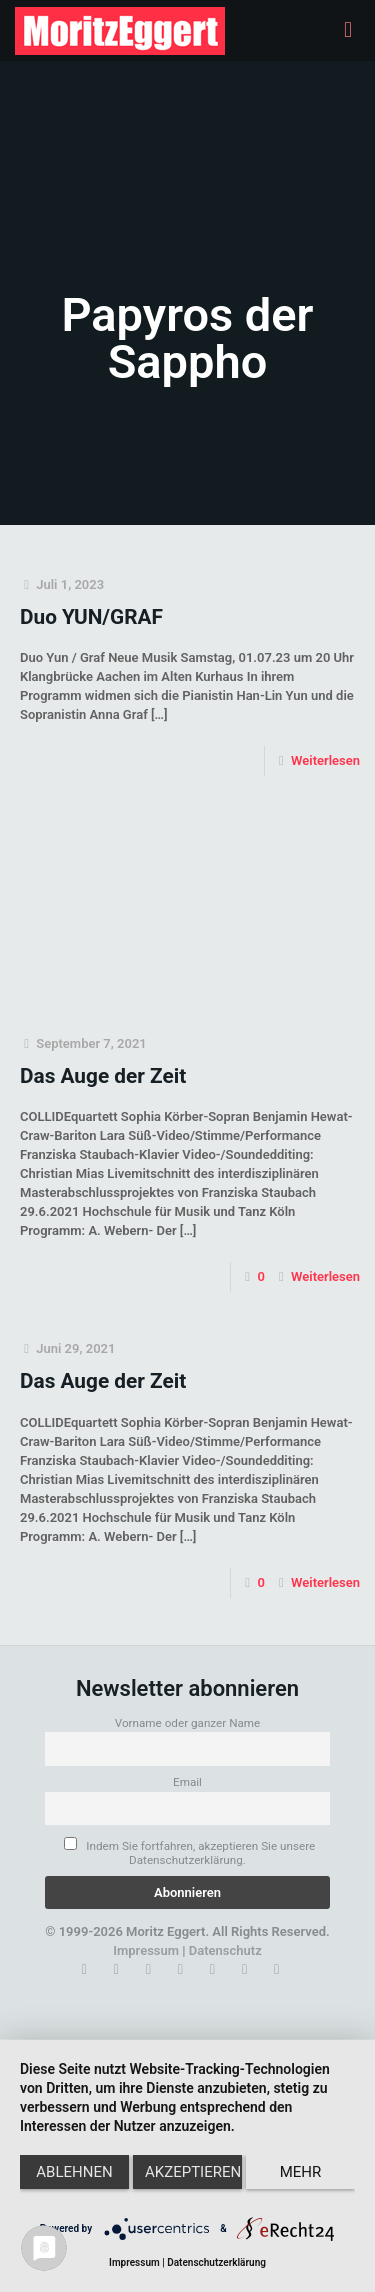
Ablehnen (74, 2172)
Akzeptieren (193, 2172)
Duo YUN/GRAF (91, 617)
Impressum (146, 1950)
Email (187, 1782)
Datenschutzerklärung (216, 2262)
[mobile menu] (348, 30)
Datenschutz (225, 1950)
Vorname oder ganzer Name (188, 1723)
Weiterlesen (325, 760)
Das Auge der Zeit (103, 1076)
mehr (301, 2172)
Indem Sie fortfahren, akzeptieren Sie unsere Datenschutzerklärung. (189, 1852)
